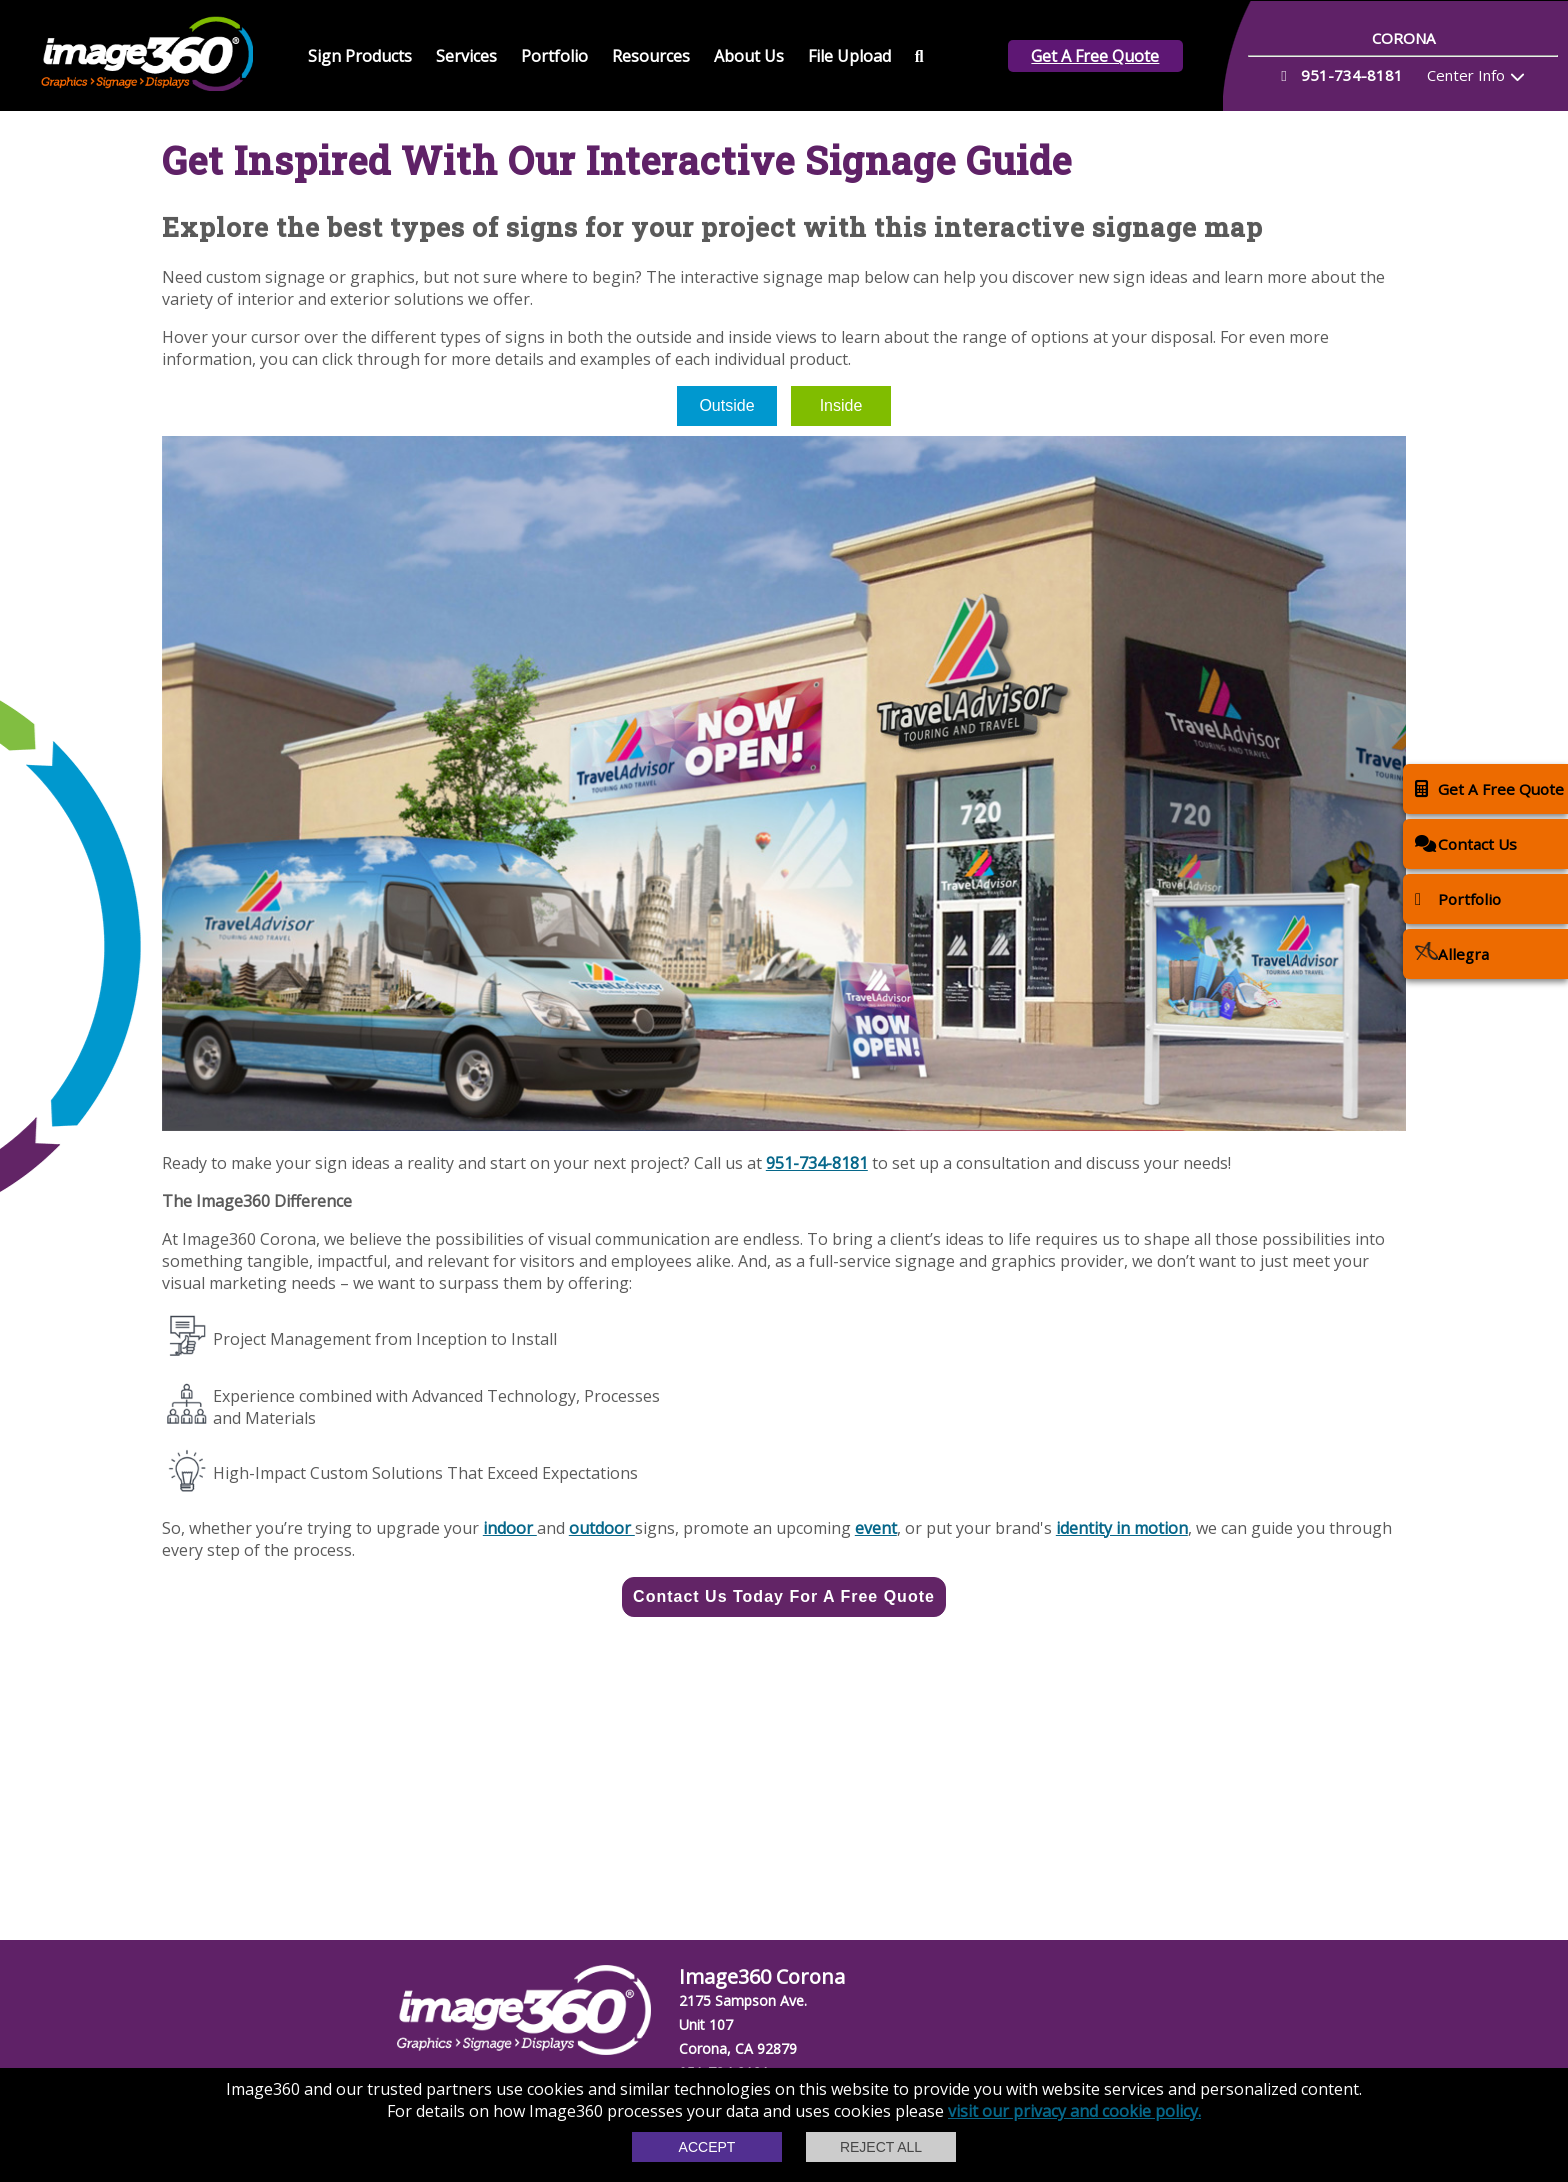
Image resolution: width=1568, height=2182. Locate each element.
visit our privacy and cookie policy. (1074, 2111)
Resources (651, 56)
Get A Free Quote (1095, 56)
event (876, 1528)
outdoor (602, 1528)
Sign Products (360, 56)
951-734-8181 (817, 1163)
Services (466, 56)
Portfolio (554, 56)
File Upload (849, 56)
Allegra (1452, 953)
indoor (510, 1528)
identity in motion (1122, 1528)
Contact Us (1466, 843)
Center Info (1466, 75)
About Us (749, 56)
